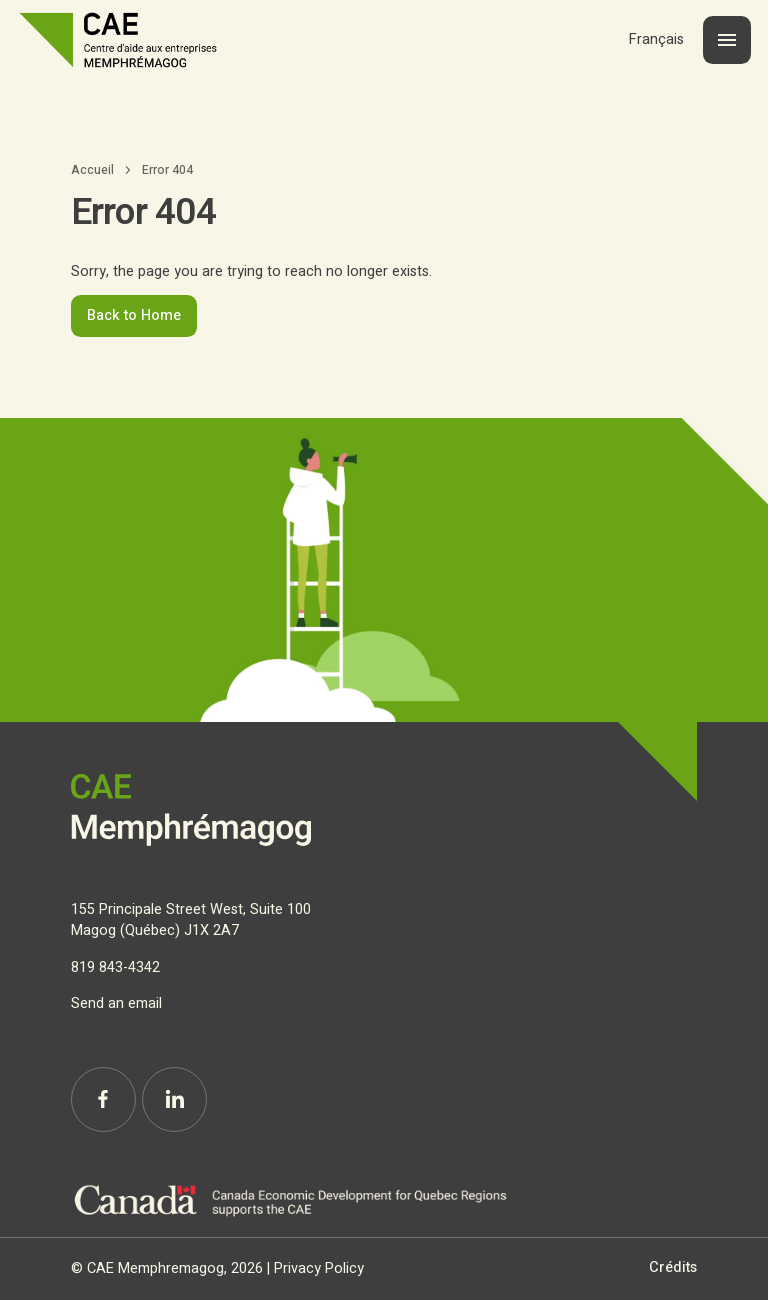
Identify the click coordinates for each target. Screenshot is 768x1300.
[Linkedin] (174, 1099)
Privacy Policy (319, 1268)
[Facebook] (103, 1099)
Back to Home (134, 315)
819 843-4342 (115, 967)
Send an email (116, 1003)
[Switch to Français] (656, 40)
